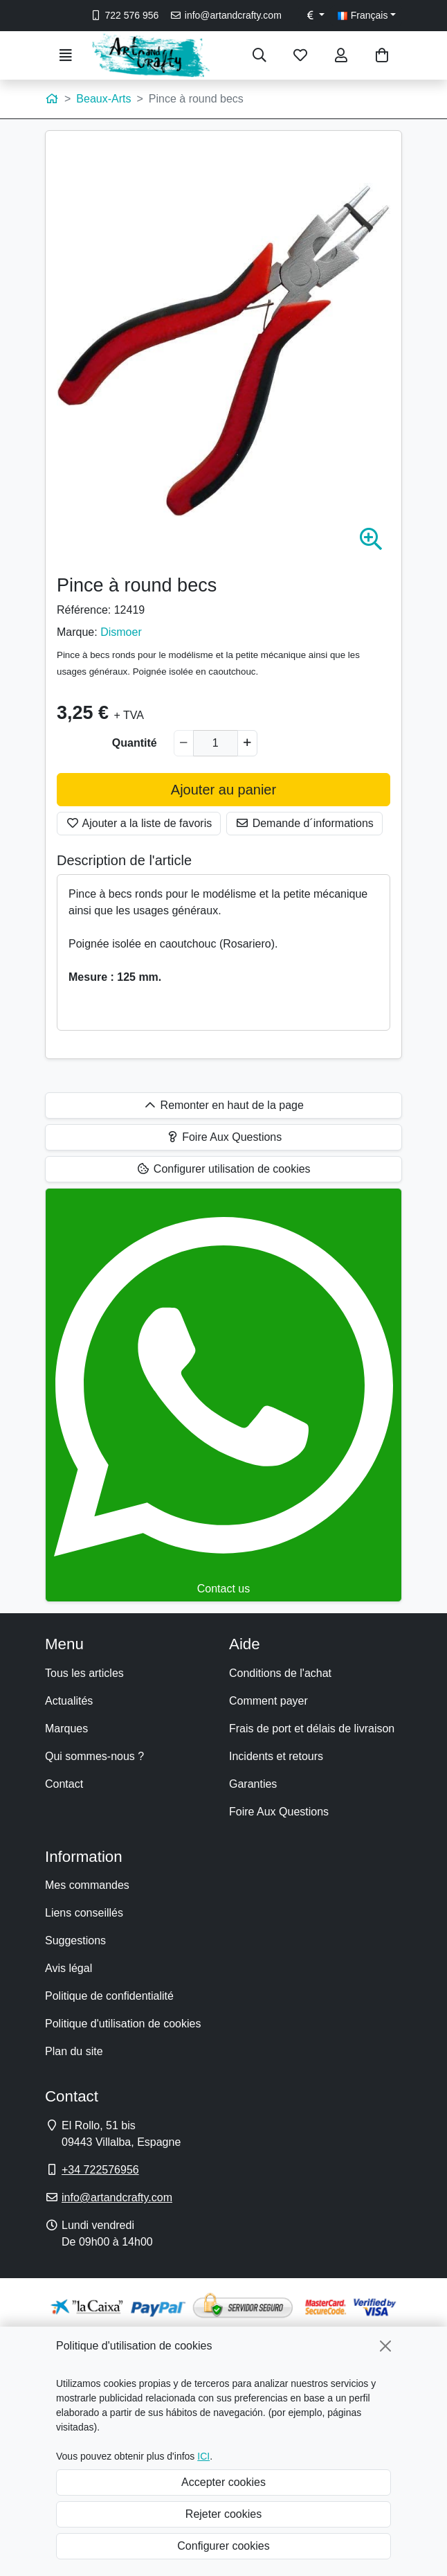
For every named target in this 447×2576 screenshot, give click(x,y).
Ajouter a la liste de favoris (139, 823)
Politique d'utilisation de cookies (123, 2023)
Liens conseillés (84, 1913)
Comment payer (268, 1701)
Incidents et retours (276, 1756)
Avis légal (68, 1968)
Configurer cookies (223, 2546)
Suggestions (75, 1940)
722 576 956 (124, 15)
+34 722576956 (100, 2170)
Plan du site (74, 2051)
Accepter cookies (223, 2482)
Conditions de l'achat (280, 1673)
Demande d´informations (304, 823)
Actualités (69, 1701)
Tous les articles (84, 1673)
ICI (203, 2456)
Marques (66, 1728)
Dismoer (121, 632)
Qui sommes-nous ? (94, 1756)
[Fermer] (385, 2346)
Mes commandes (87, 1885)
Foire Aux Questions (279, 1812)
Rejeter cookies (223, 2514)
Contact (64, 1784)
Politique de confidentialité (109, 1996)
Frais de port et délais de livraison (311, 1728)
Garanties (253, 1784)
